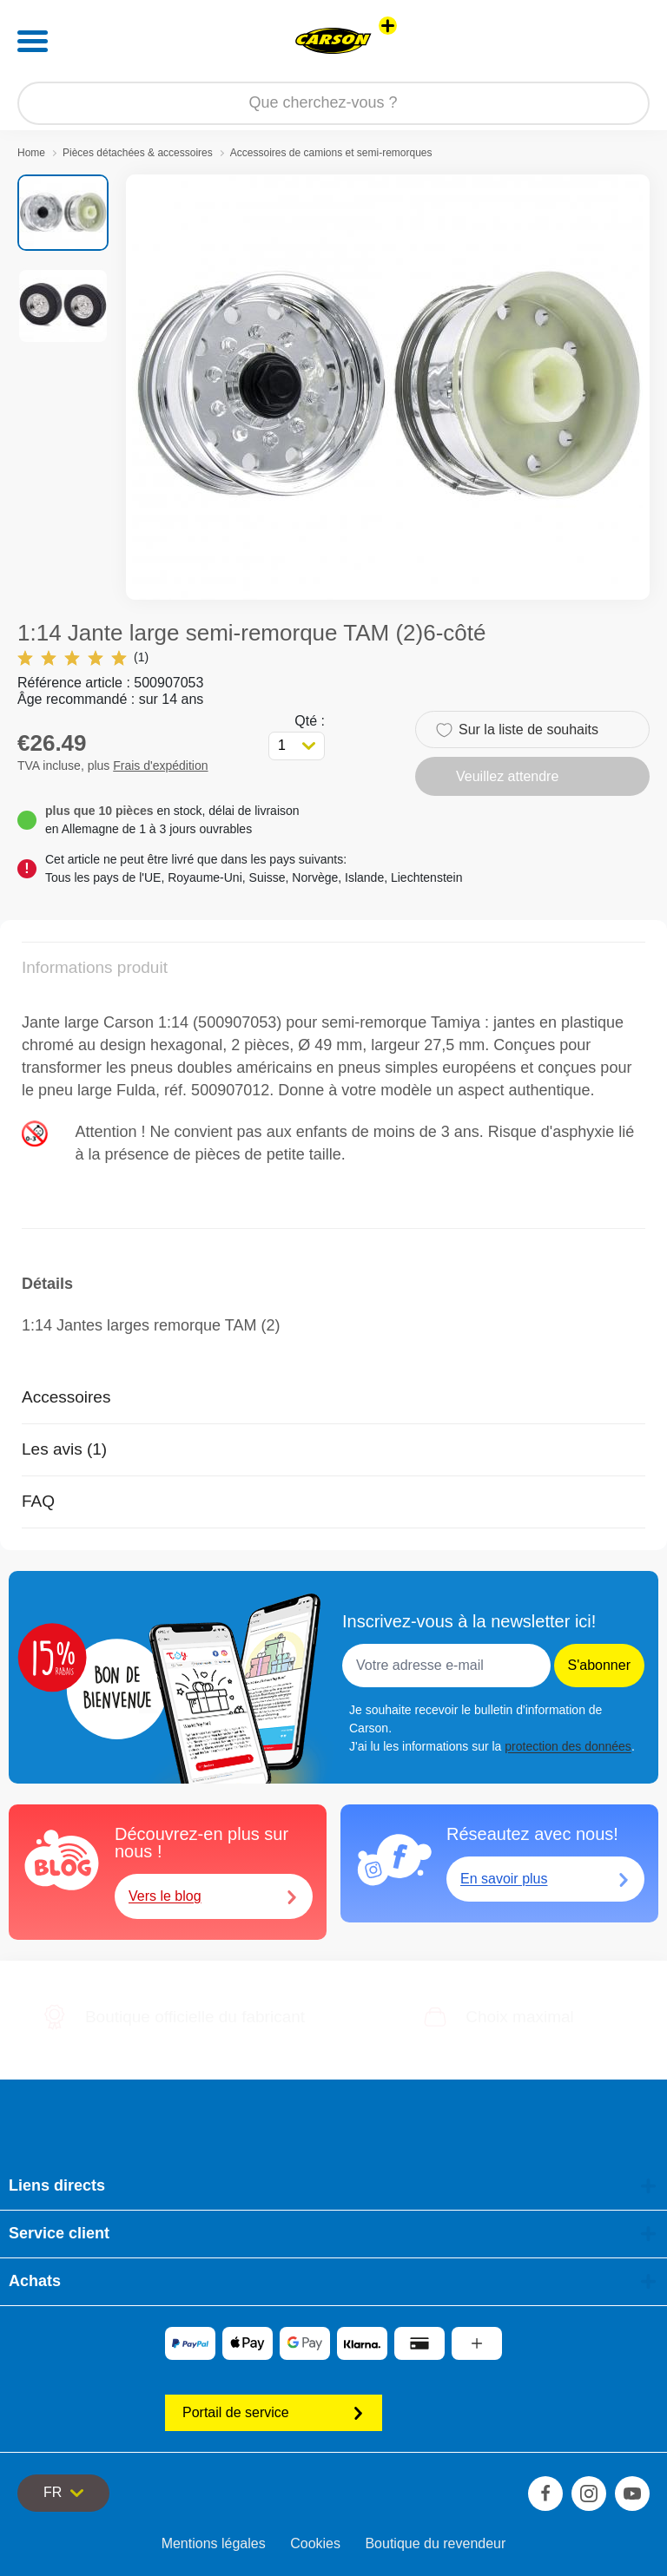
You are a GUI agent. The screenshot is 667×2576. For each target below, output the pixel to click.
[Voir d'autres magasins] (388, 25)
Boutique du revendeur (435, 2543)
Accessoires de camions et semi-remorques (331, 153)
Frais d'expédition (160, 765)
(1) (83, 657)
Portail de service (273, 2412)
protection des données (568, 1746)
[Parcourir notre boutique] (333, 103)
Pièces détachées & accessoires (138, 153)
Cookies (315, 2543)
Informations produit (95, 967)
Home (31, 153)
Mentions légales (214, 2543)
